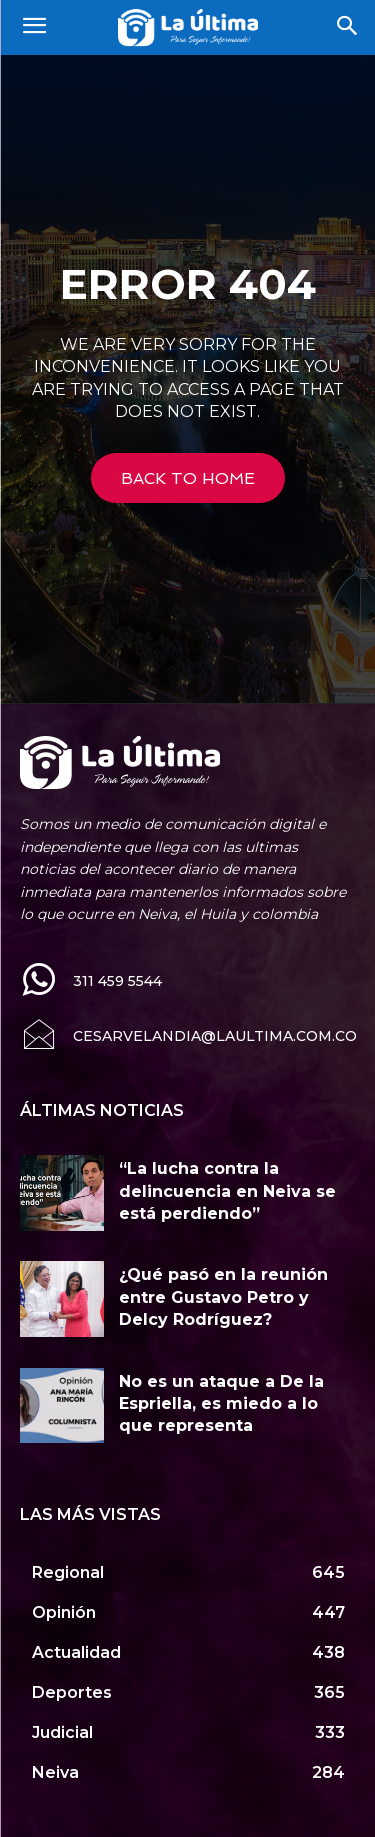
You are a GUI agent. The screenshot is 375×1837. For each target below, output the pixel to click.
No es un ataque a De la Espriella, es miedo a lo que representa (221, 1404)
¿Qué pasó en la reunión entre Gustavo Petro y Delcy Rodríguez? (223, 1297)
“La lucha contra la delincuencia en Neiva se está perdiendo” (227, 1191)
